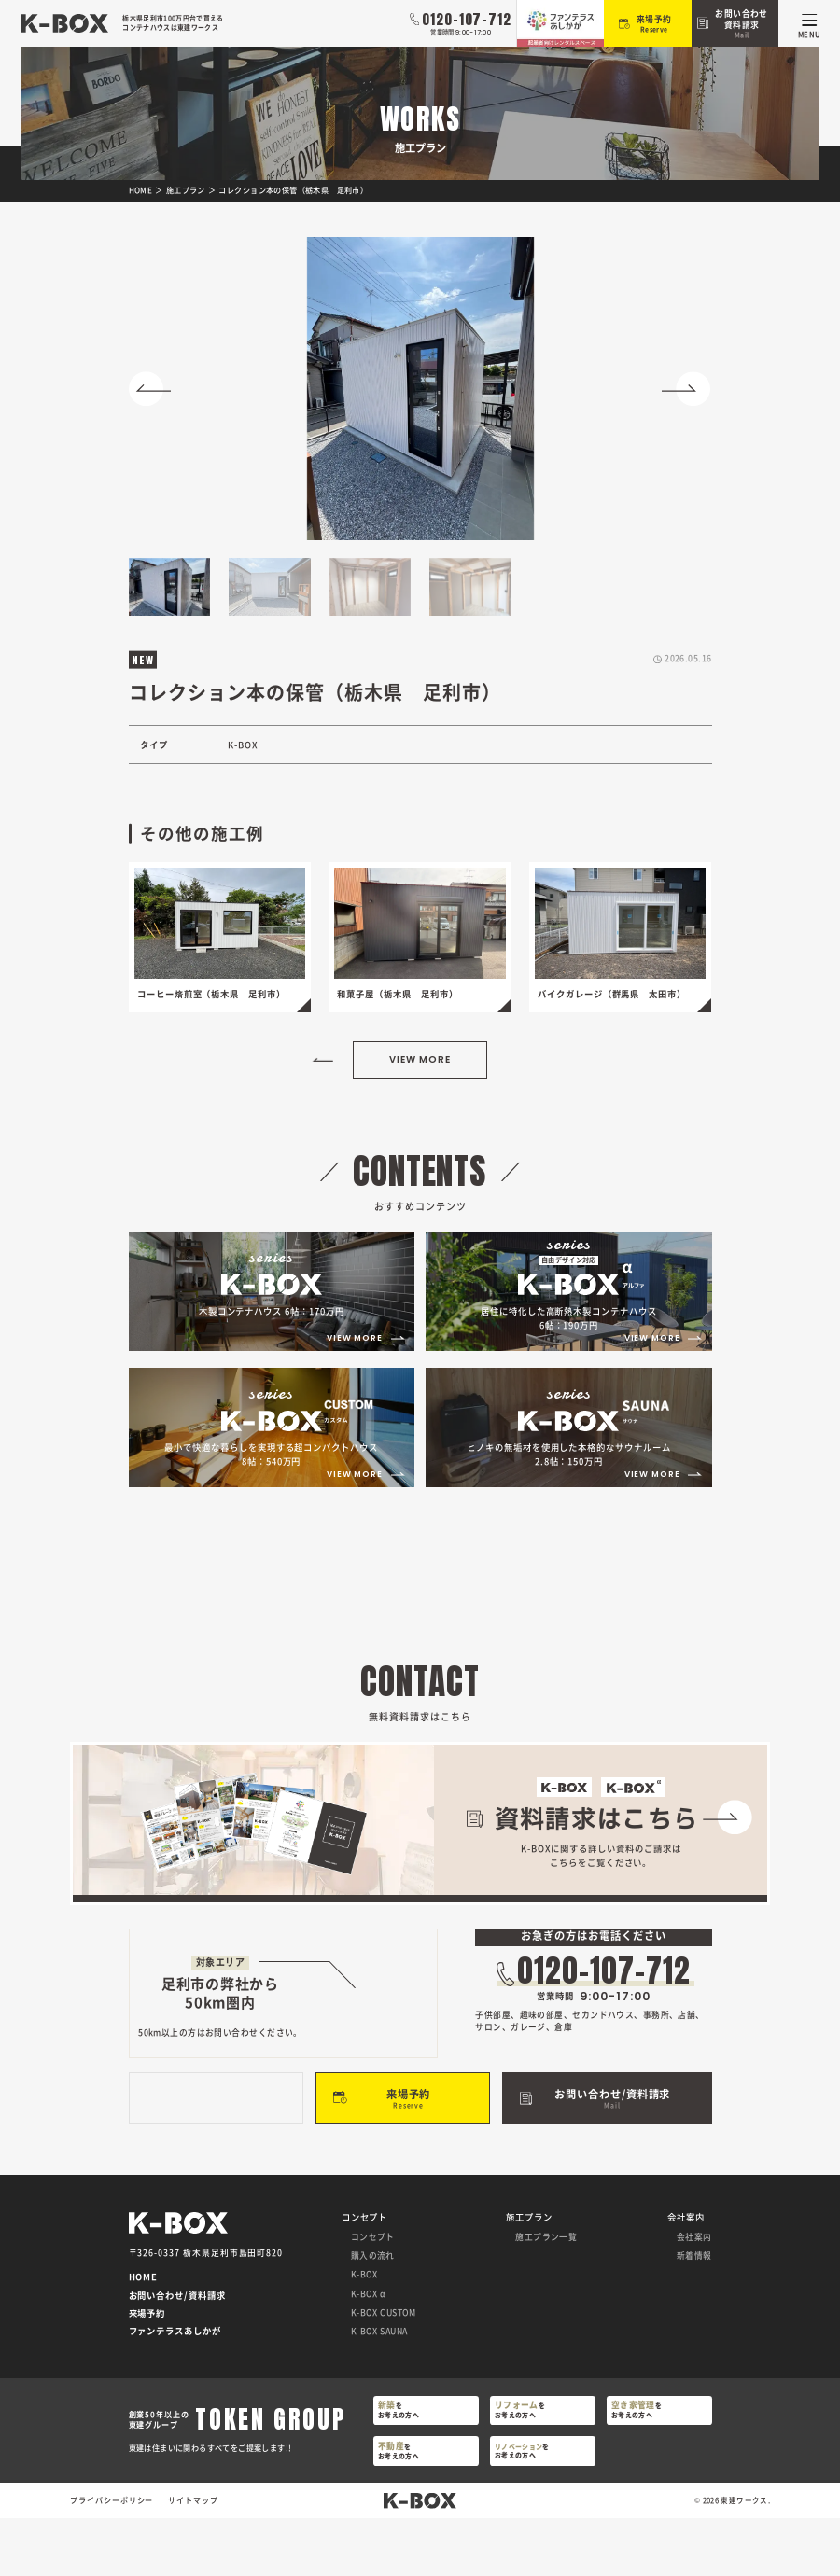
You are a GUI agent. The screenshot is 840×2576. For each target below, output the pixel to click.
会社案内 (694, 2295)
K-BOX (364, 2333)
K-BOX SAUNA (379, 2390)
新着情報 (694, 2313)
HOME (144, 2336)
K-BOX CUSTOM (383, 2370)
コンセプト (373, 2295)
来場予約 (147, 2371)
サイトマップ (193, 2559)
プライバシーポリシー (111, 2559)
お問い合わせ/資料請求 (177, 2354)
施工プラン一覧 (546, 2295)
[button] (153, 389)
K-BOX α (368, 2352)
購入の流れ (373, 2313)
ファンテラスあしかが (175, 2390)
